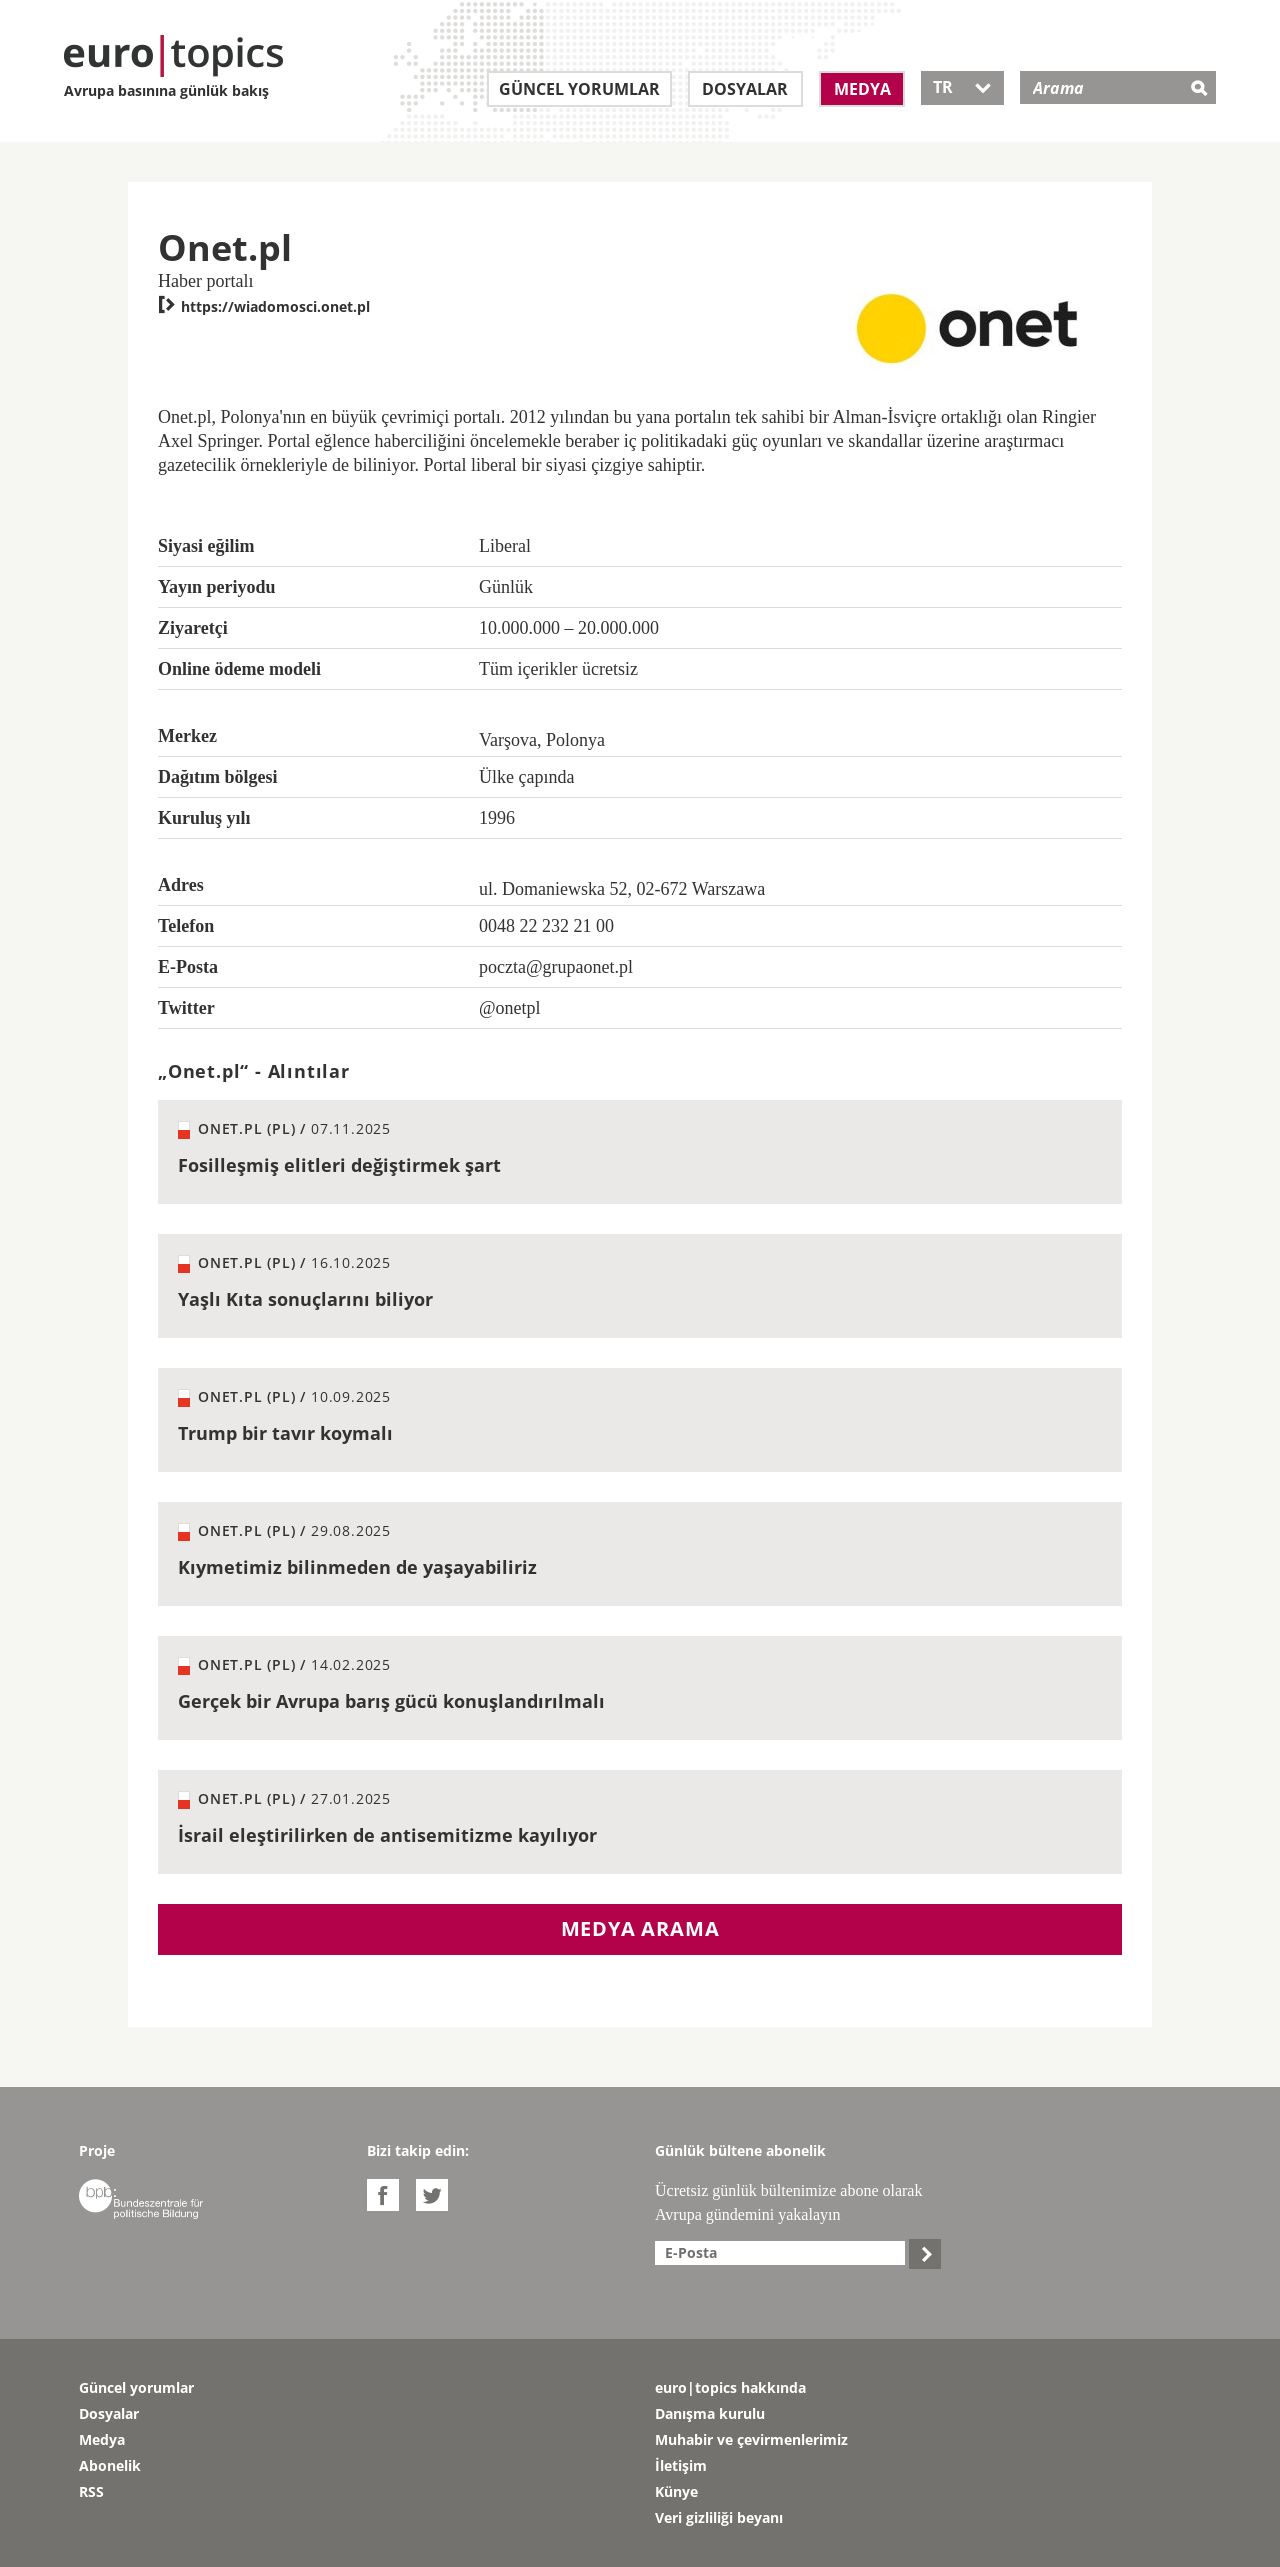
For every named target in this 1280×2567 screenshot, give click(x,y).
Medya (862, 89)
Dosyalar (745, 89)
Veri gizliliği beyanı (719, 2517)
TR (962, 87)
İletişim (681, 2465)
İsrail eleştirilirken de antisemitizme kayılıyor (387, 1835)
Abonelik (110, 2465)
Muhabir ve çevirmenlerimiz (751, 2439)
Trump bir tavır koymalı (285, 1433)
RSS (91, 2491)
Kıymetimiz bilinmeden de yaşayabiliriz (357, 1567)
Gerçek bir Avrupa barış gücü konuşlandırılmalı (391, 1701)
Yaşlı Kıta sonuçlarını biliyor (305, 1299)
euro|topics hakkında (730, 2387)
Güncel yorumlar (579, 89)
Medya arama (640, 1928)
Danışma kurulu (710, 2413)
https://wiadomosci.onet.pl (264, 306)
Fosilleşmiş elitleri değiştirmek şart (339, 1165)
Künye (676, 2491)
